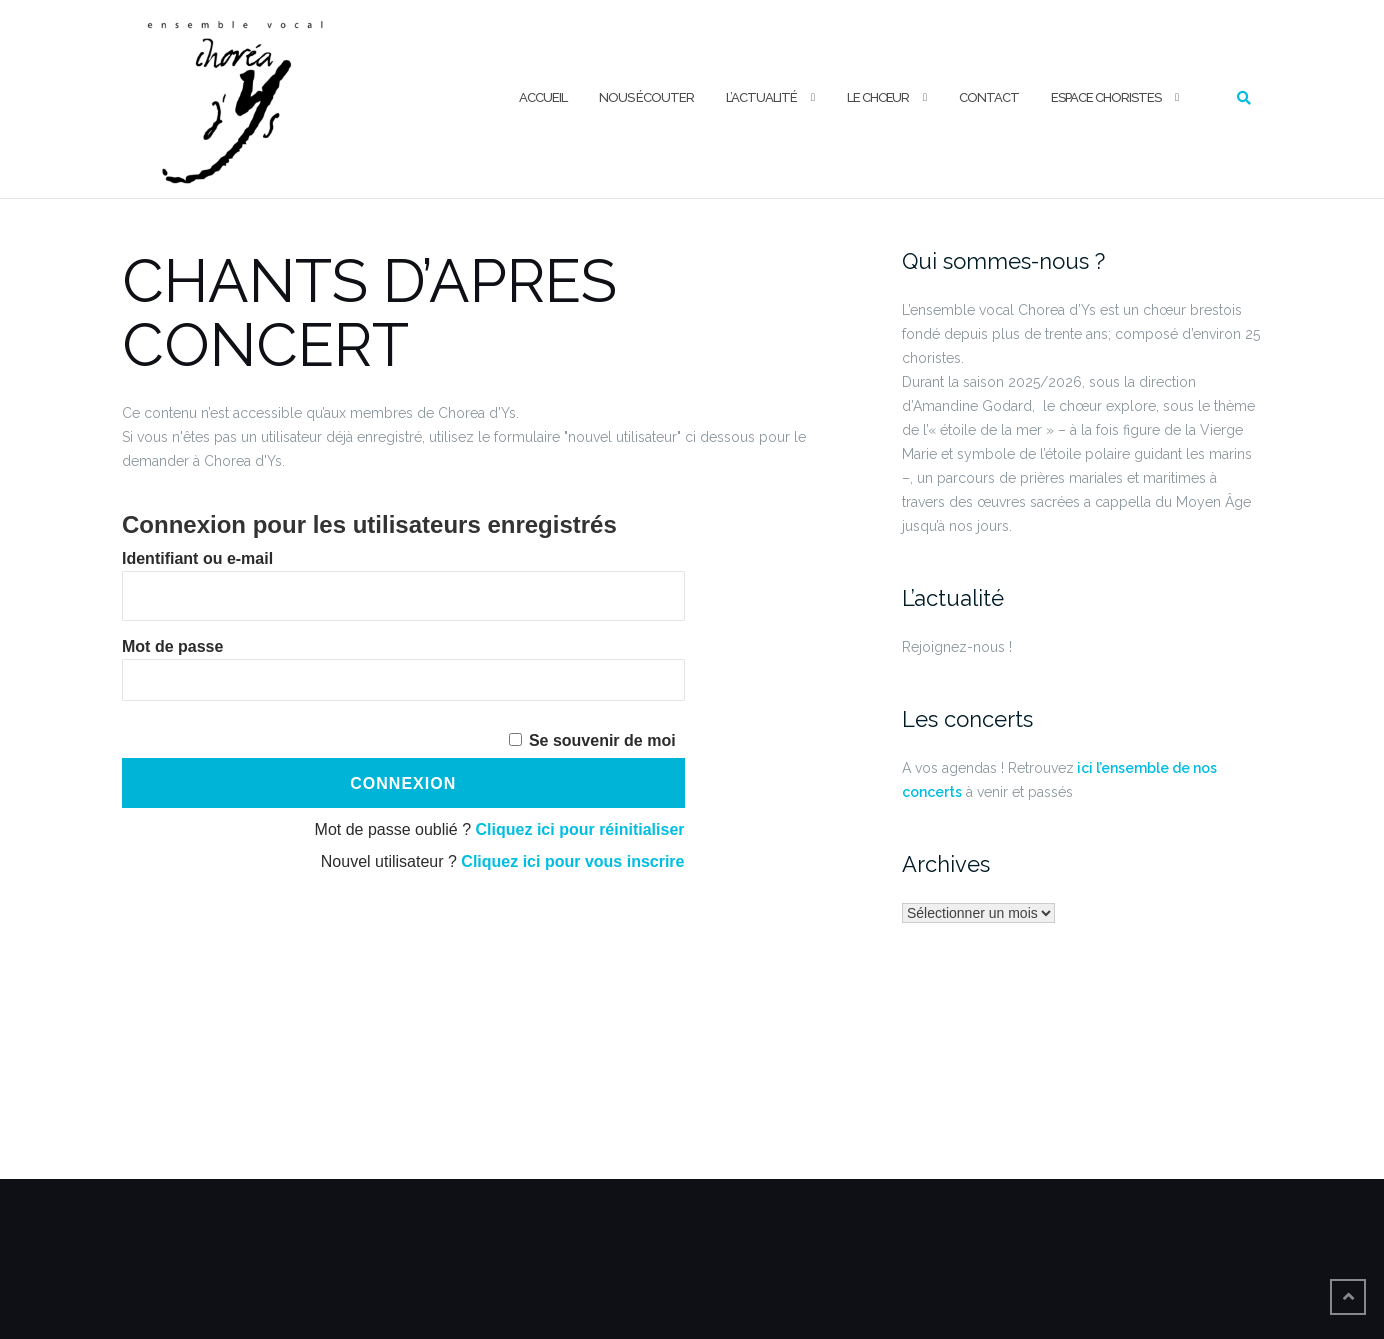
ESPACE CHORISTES (1106, 97)
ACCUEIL (543, 97)
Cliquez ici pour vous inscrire (572, 861)
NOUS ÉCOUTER (646, 97)
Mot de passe (172, 646)
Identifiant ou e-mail (197, 558)
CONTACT (989, 97)
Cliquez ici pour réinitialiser (580, 829)
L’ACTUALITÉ (761, 97)
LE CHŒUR (878, 97)
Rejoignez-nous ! (957, 647)
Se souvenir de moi (602, 740)
